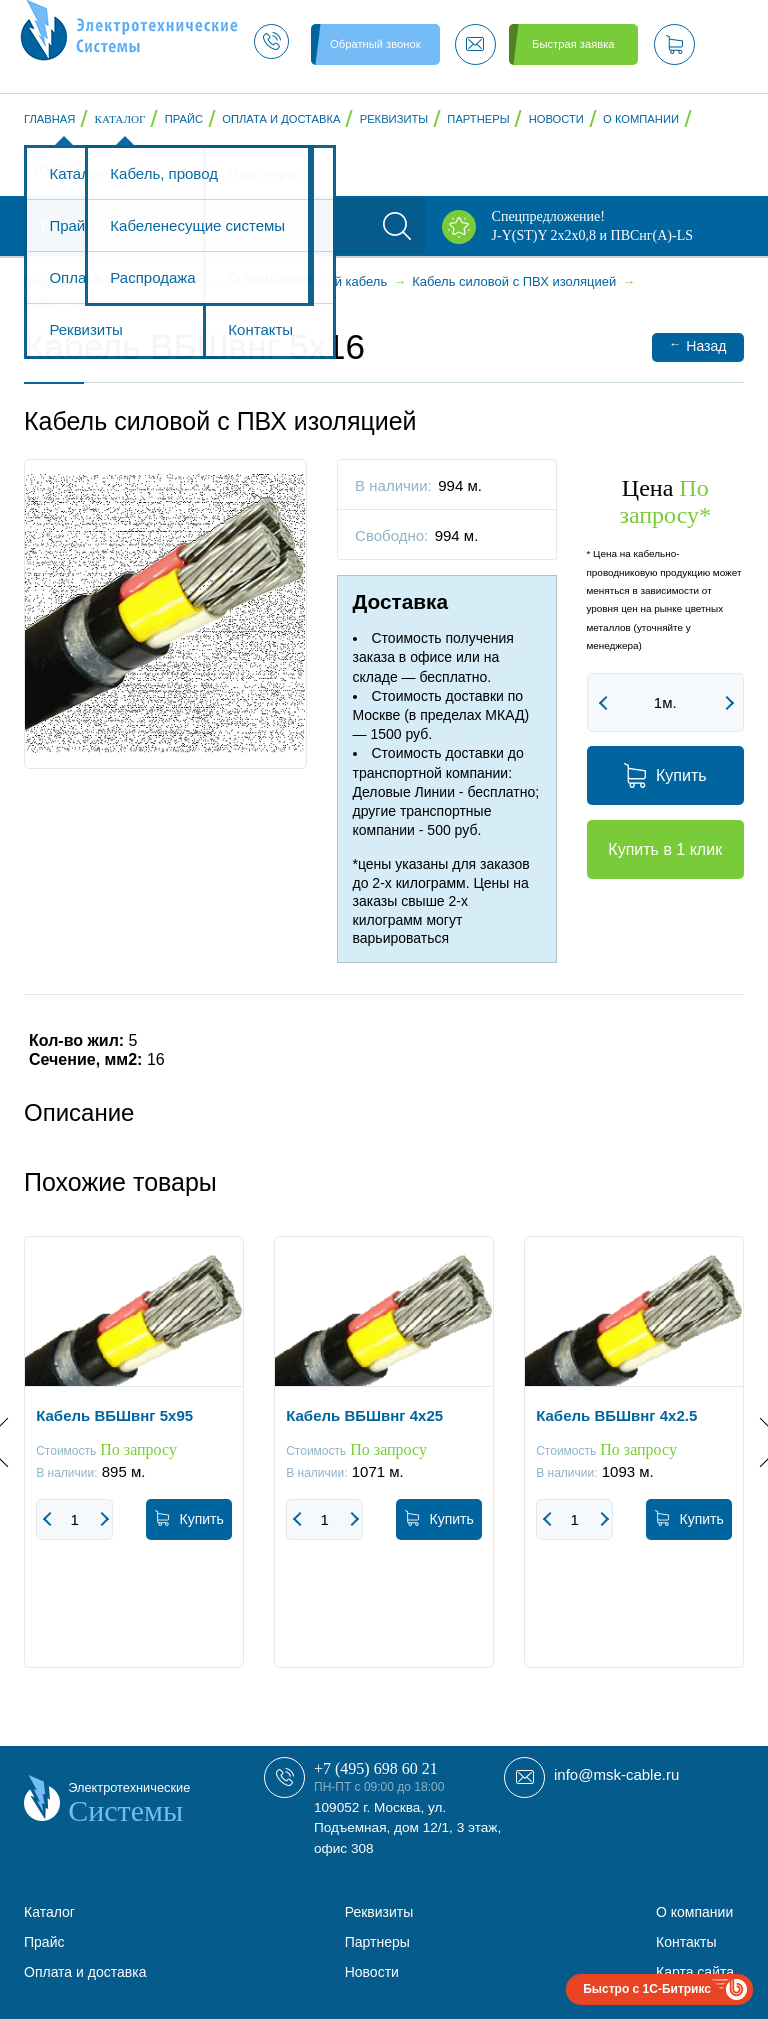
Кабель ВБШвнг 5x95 (114, 1415)
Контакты (64, 170)
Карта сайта (695, 1972)
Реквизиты (394, 119)
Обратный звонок (375, 44)
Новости (556, 119)
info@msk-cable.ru (616, 1774)
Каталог (120, 119)
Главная (49, 119)
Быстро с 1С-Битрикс (647, 1989)
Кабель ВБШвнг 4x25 (364, 1415)
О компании (641, 119)
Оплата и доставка (281, 119)
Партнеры (478, 119)
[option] (134, 1467)
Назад (697, 345)
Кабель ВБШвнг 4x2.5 (616, 1415)
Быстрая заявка (573, 44)
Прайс (184, 119)
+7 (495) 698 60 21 (376, 1768)
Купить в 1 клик (665, 849)
